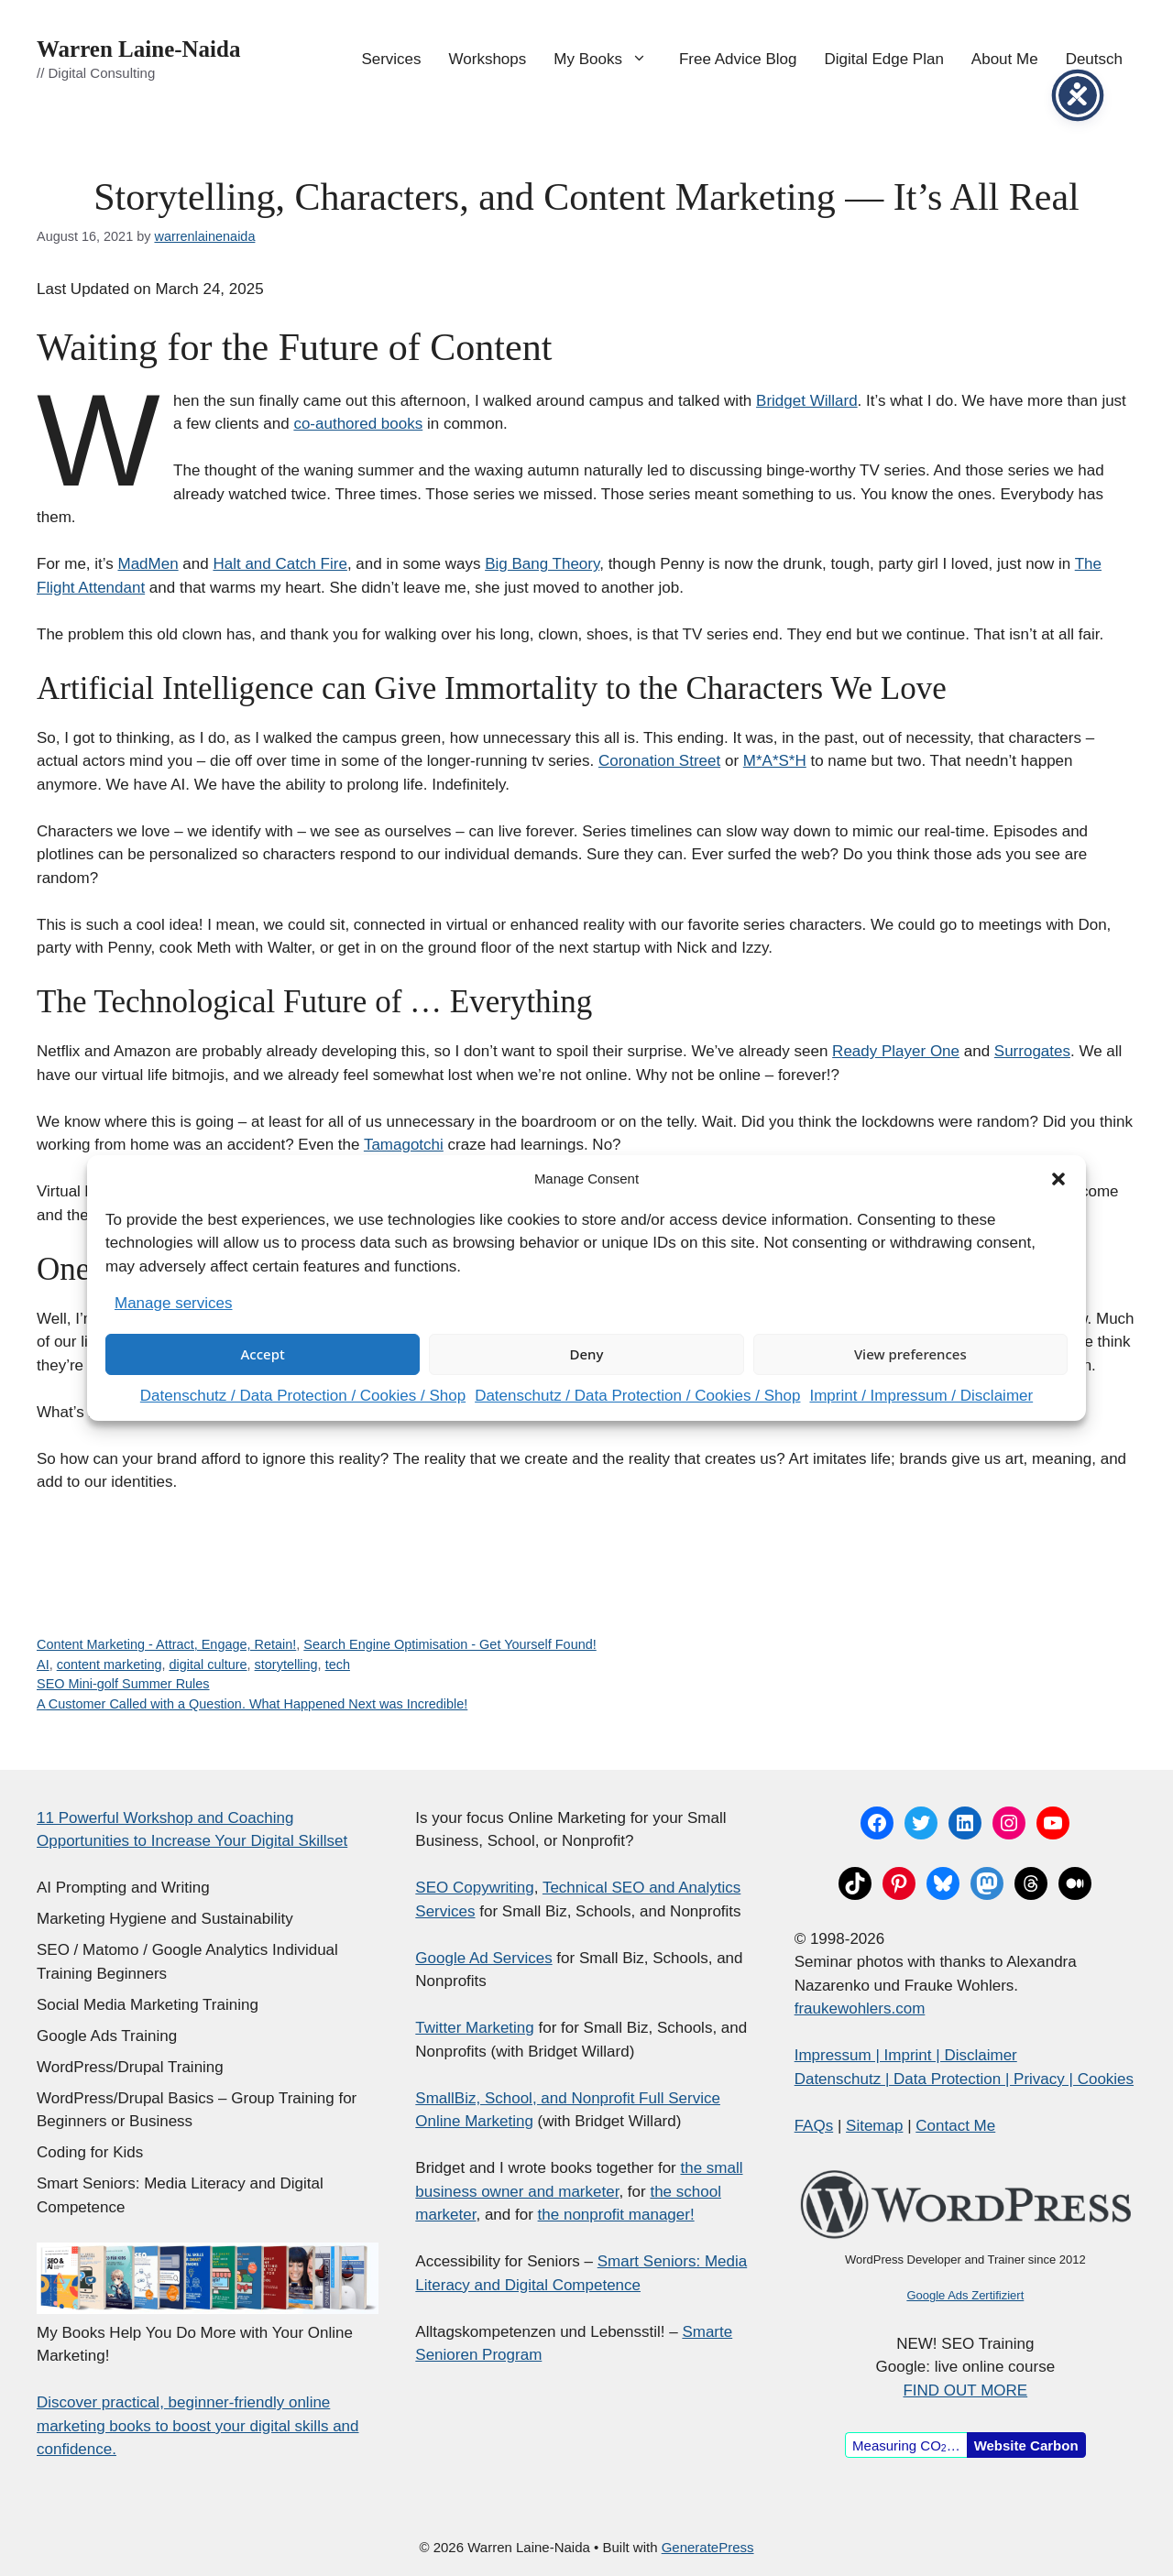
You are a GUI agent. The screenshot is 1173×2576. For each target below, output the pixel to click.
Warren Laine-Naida (138, 49)
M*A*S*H (774, 761)
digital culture (208, 1664)
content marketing (109, 1664)
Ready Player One (895, 1051)
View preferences (910, 1354)
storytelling (286, 1664)
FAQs (814, 2125)
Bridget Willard (807, 400)
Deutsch (1094, 59)
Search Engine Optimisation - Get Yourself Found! (449, 1644)
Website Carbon (1026, 2445)
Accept (263, 1354)
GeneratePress (708, 2547)
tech (337, 1664)
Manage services (174, 1303)
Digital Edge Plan (883, 59)
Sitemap (874, 2125)
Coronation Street (659, 761)
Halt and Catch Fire (279, 564)
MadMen (147, 564)
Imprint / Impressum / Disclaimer (921, 1395)
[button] (1058, 1179)
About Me (1004, 59)
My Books (609, 59)
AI (43, 1664)
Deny (587, 1354)
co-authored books (357, 423)
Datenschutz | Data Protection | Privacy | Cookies (964, 2079)
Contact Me (955, 2125)
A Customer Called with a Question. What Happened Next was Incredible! (252, 1704)
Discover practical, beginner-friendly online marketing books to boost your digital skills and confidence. (198, 2426)
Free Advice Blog (738, 59)
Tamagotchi (404, 1144)
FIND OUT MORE (965, 2390)
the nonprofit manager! (616, 2214)
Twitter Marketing (474, 2027)
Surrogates (1032, 1051)
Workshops (488, 59)
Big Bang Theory (542, 564)
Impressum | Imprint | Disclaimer (906, 2055)
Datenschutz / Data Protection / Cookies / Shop (303, 1395)
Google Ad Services (483, 1958)
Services (391, 59)
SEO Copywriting (474, 1887)
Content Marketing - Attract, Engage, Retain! (166, 1644)
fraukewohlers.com (860, 2008)
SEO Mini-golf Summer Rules (123, 1683)
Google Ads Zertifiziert (965, 2295)
